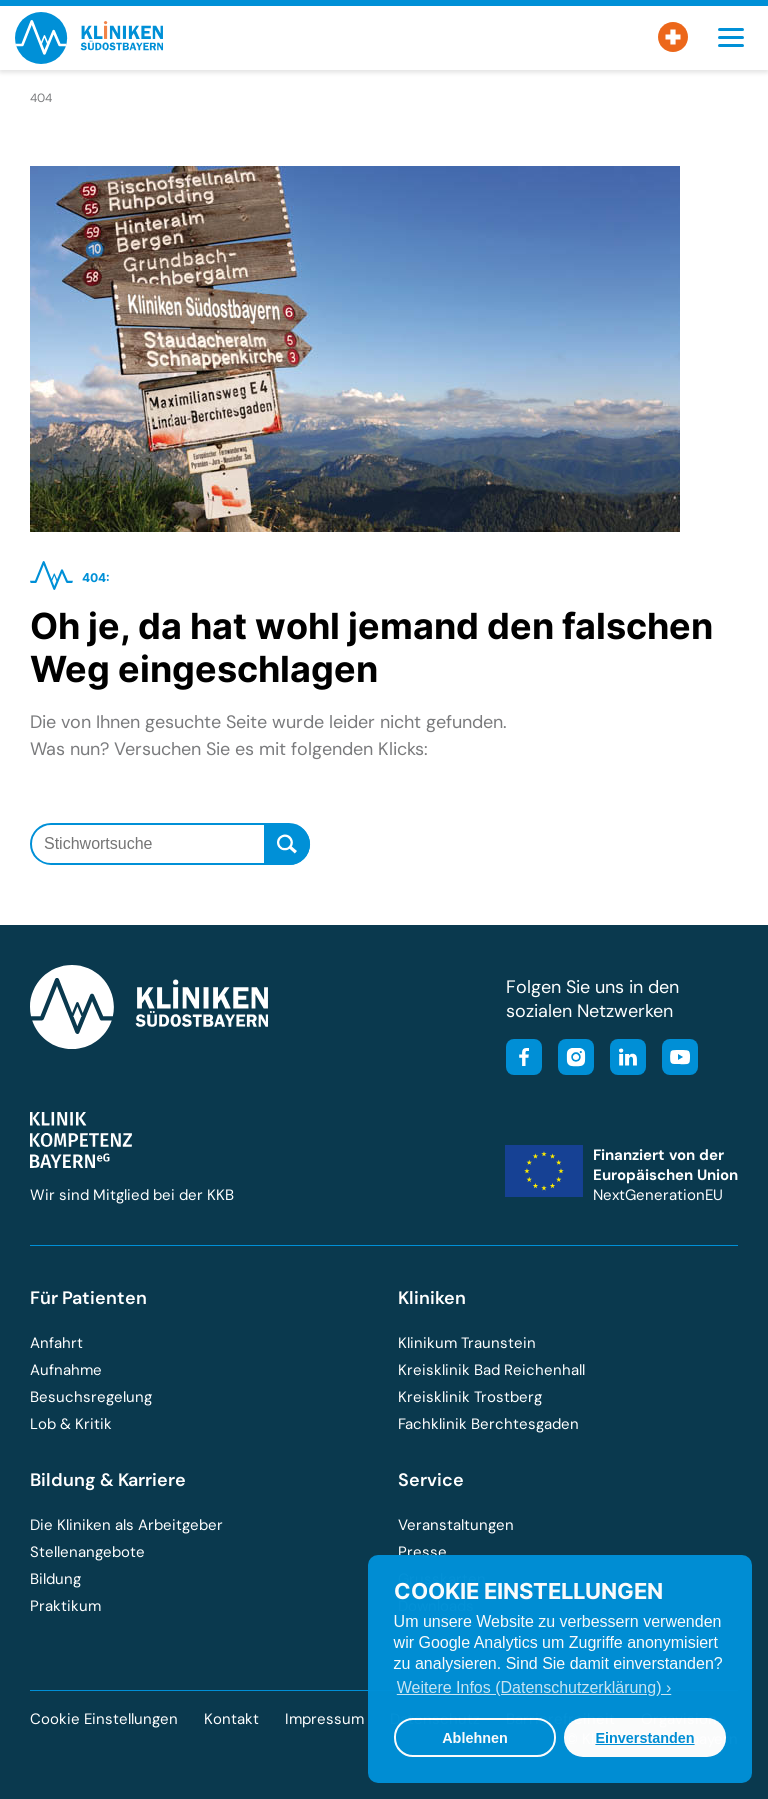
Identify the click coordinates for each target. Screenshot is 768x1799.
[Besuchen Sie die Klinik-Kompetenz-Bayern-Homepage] (81, 1163)
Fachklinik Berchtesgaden (488, 1424)
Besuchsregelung (91, 1397)
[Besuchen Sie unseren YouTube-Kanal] (674, 1059)
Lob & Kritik (71, 1424)
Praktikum (65, 1606)
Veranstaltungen (456, 1525)
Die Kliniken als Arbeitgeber (126, 1525)
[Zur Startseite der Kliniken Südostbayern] (89, 57)
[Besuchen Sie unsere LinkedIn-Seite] (622, 1059)
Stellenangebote (87, 1552)
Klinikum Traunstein (467, 1343)
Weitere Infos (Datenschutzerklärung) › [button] (534, 1687)
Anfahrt (56, 1343)
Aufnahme (66, 1370)
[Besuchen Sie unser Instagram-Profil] (570, 1059)
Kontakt (231, 1719)
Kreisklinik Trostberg (470, 1397)
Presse (422, 1552)
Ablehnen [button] (475, 1738)
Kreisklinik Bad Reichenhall (491, 1370)
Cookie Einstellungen (104, 1719)
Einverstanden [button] (644, 1738)
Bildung (55, 1579)
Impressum (324, 1719)
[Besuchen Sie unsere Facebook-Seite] (524, 1059)
